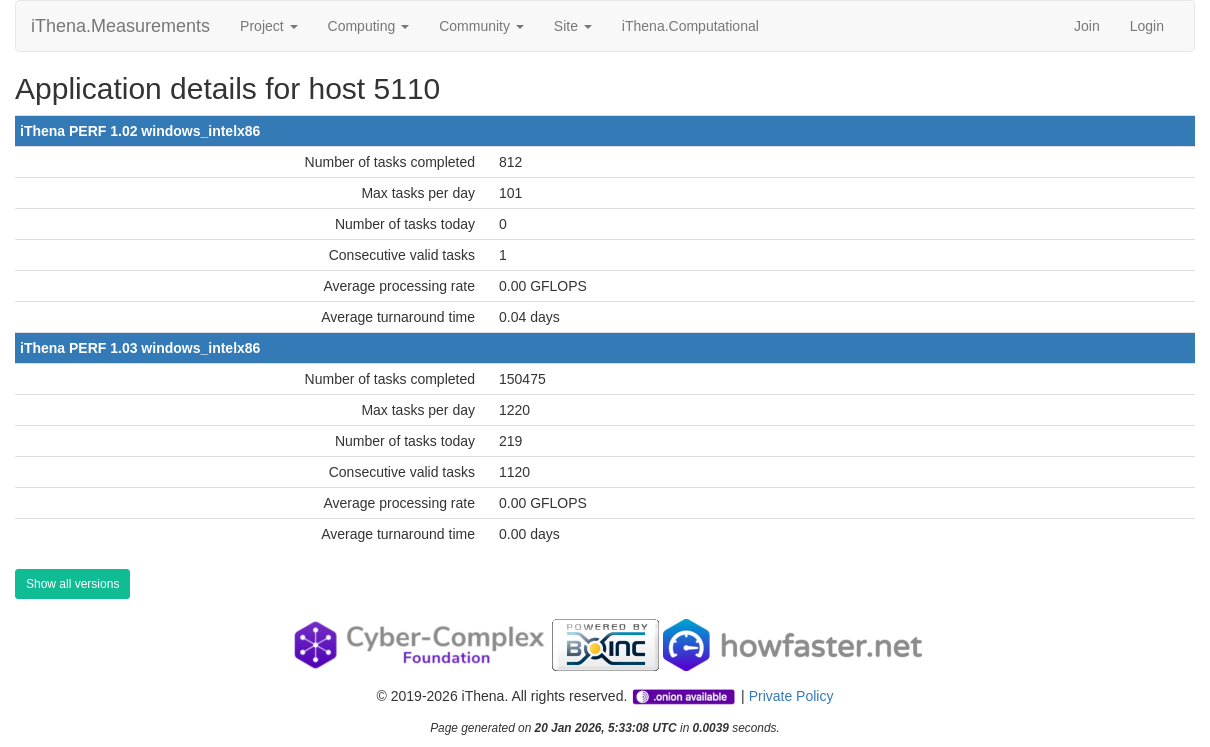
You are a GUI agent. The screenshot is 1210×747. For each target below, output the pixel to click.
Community (481, 26)
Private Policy (791, 696)
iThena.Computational (690, 26)
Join (1087, 26)
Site (573, 26)
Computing (369, 26)
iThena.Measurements (120, 26)
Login (1147, 26)
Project (268, 26)
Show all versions (72, 584)
